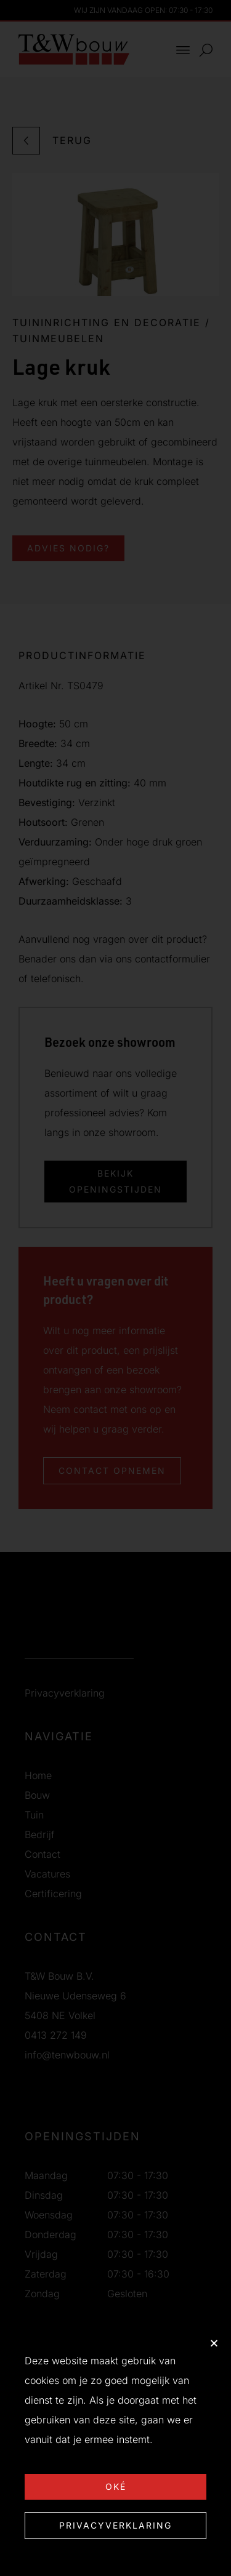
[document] (115, 1288)
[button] (214, 2343)
